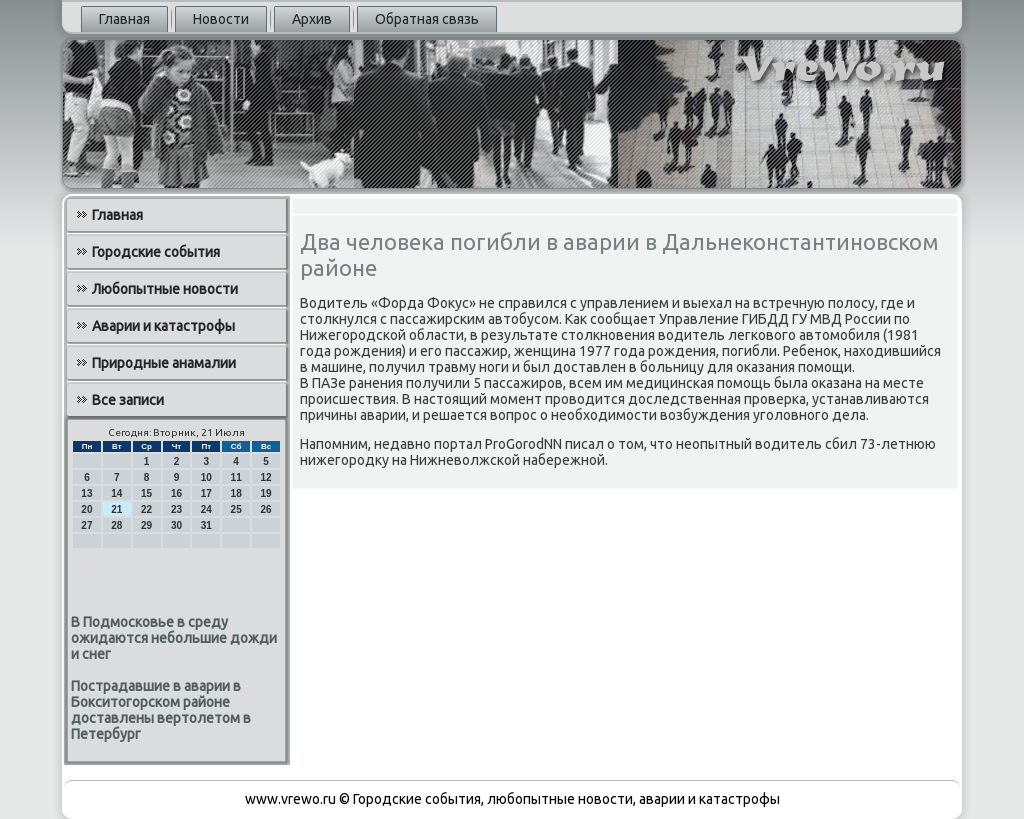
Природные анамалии (164, 363)
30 (176, 525)
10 (206, 477)
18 (236, 493)
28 (116, 525)
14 (116, 493)
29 (146, 525)
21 (116, 509)
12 (265, 477)
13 (86, 493)
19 (265, 493)
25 (236, 509)
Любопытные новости (165, 289)
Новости (221, 19)
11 (236, 477)
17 (206, 493)
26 (265, 509)
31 (206, 525)
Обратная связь (427, 19)
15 (146, 493)
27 (86, 525)
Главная (124, 19)
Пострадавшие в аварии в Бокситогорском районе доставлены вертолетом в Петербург (161, 710)
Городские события (156, 252)
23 (176, 509)
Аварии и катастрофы (163, 326)
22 (146, 509)
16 (176, 493)
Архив (312, 19)
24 (206, 509)
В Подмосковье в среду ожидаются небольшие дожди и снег (174, 638)
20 (86, 509)
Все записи (128, 400)
